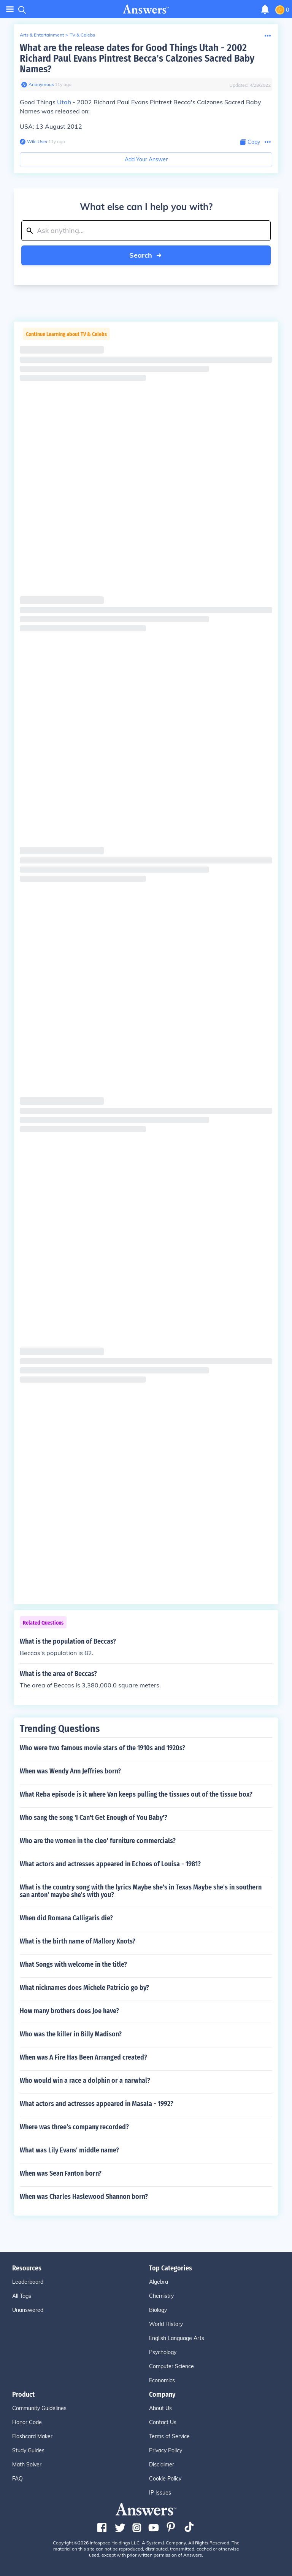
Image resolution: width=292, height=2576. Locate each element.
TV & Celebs (82, 35)
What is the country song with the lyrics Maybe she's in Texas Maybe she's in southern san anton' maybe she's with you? (141, 1891)
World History (166, 2324)
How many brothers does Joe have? (69, 2011)
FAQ (17, 2478)
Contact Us (162, 2422)
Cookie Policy (165, 2478)
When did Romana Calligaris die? (66, 1918)
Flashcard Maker (32, 2436)
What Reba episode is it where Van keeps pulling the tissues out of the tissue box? (136, 1794)
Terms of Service (169, 2436)
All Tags (21, 2295)
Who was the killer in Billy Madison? (71, 2034)
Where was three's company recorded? (74, 2127)
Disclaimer (161, 2464)
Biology (158, 2310)
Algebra (158, 2281)
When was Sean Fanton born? (61, 2173)
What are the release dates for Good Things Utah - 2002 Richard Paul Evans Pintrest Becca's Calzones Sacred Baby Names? (137, 58)
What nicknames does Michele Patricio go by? (84, 1987)
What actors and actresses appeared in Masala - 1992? (96, 2104)
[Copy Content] (250, 142)
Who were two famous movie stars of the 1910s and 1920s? (102, 1748)
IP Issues (160, 2492)
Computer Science (171, 2366)
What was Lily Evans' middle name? (69, 2150)
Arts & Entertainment (42, 35)
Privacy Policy (165, 2450)
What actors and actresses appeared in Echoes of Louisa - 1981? (110, 1864)
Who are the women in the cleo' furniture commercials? (98, 1841)
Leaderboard (27, 2281)
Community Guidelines (39, 2408)
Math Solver (26, 2464)
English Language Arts (176, 2338)
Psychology (162, 2352)
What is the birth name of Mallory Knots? (77, 1941)
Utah (64, 102)
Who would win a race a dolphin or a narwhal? (85, 2080)
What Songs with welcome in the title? (73, 1964)
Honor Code (27, 2422)
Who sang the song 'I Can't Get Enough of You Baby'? (93, 1817)
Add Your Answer (146, 159)
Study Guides (28, 2450)
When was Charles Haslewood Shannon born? (84, 2196)
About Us (160, 2408)
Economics (162, 2380)
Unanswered (27, 2310)
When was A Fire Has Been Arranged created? (83, 2057)
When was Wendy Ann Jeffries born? (70, 1771)
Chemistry (161, 2295)
